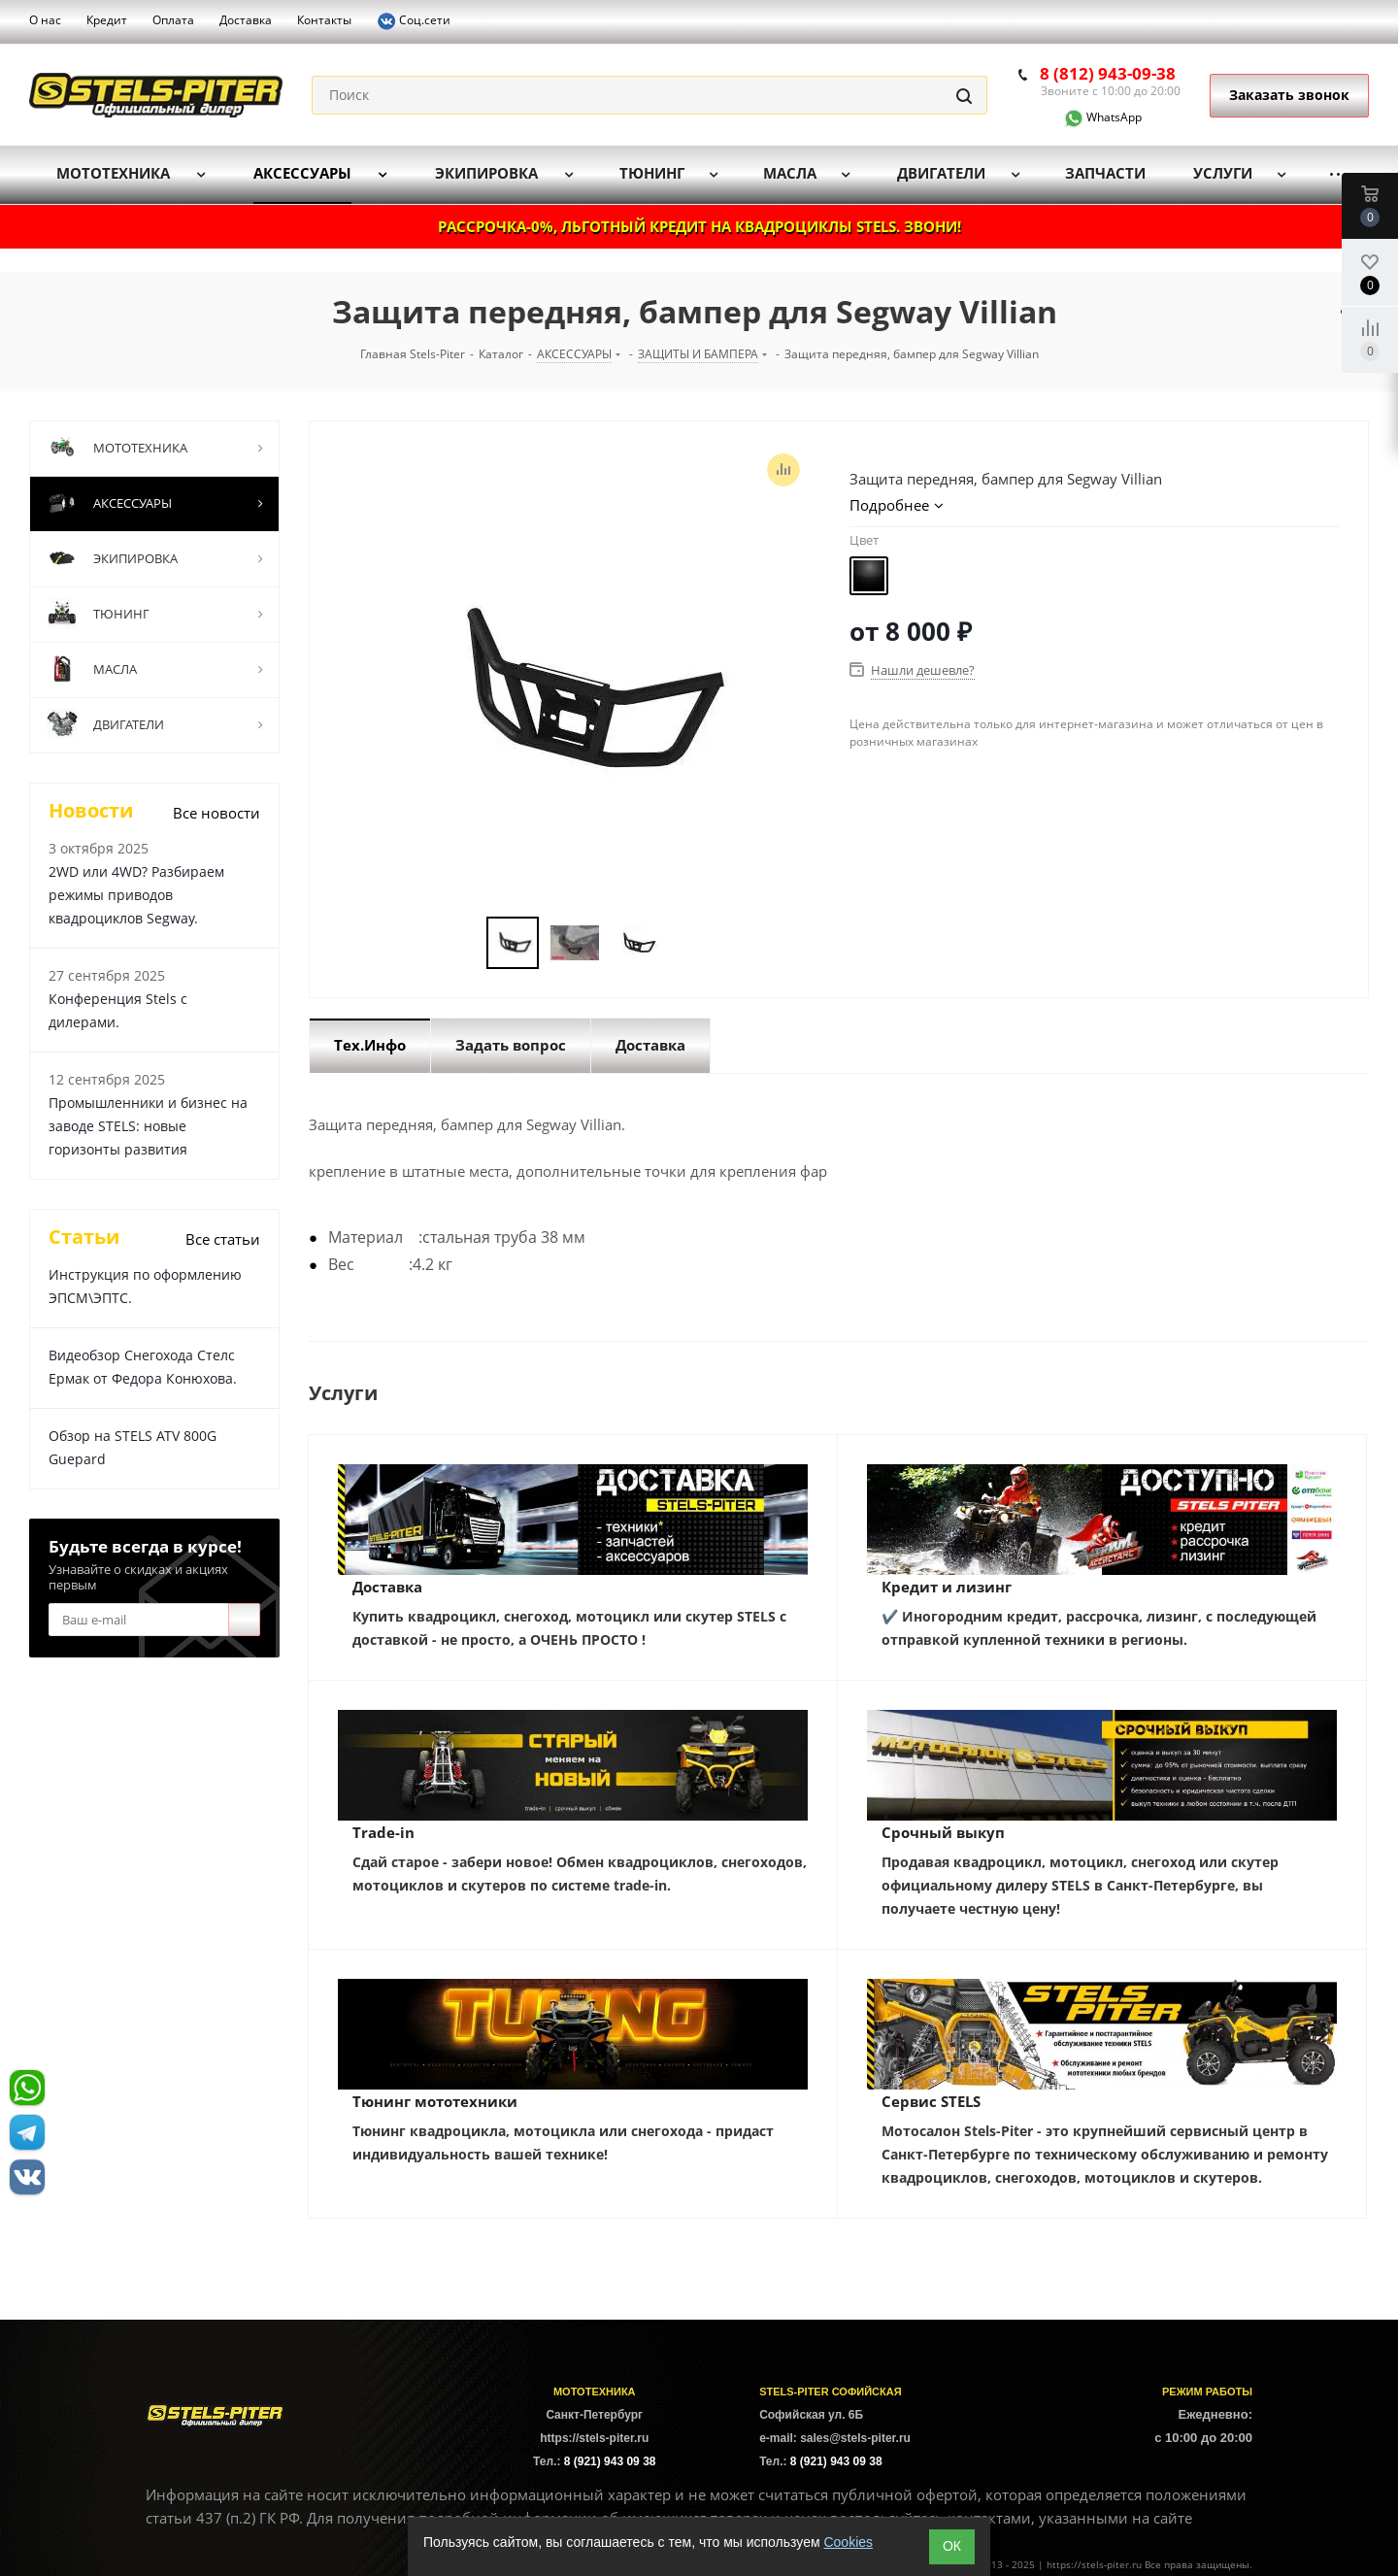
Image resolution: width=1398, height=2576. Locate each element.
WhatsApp (1091, 117)
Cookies (848, 2542)
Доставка (387, 1586)
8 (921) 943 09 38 (610, 2461)
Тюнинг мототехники (434, 2101)
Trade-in (383, 1832)
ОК (952, 2546)
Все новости (216, 812)
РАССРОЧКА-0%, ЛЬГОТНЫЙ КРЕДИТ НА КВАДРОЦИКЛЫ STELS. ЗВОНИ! (699, 226)
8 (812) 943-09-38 (1108, 73)
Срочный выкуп (943, 1832)
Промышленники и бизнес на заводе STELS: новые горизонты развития (148, 1125)
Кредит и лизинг (947, 1586)
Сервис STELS (931, 2101)
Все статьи (222, 1239)
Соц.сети (413, 21)
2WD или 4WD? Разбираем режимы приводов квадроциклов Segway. (136, 894)
